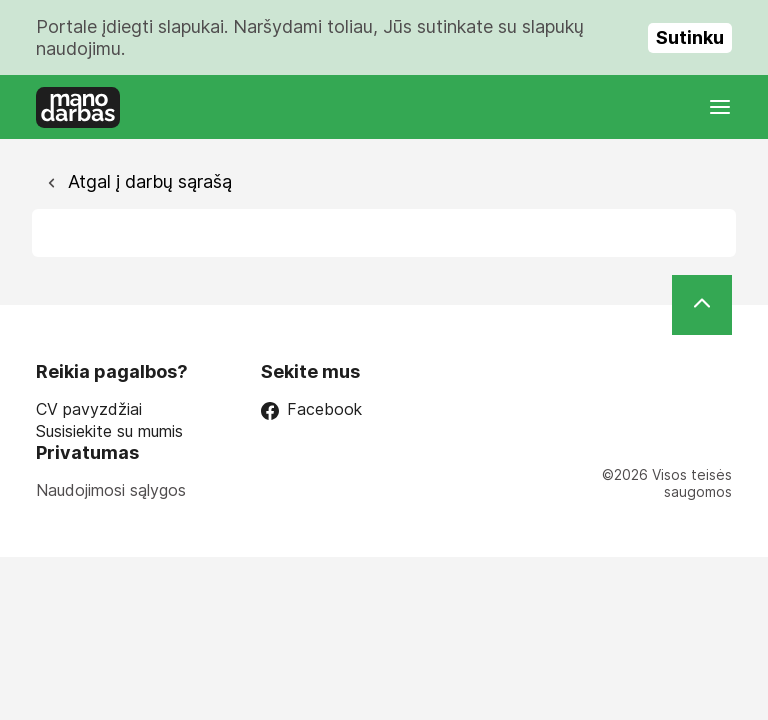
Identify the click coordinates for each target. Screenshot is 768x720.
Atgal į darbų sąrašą (147, 181)
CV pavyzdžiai (89, 409)
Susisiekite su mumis (109, 431)
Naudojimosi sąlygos (111, 490)
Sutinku (690, 37)
